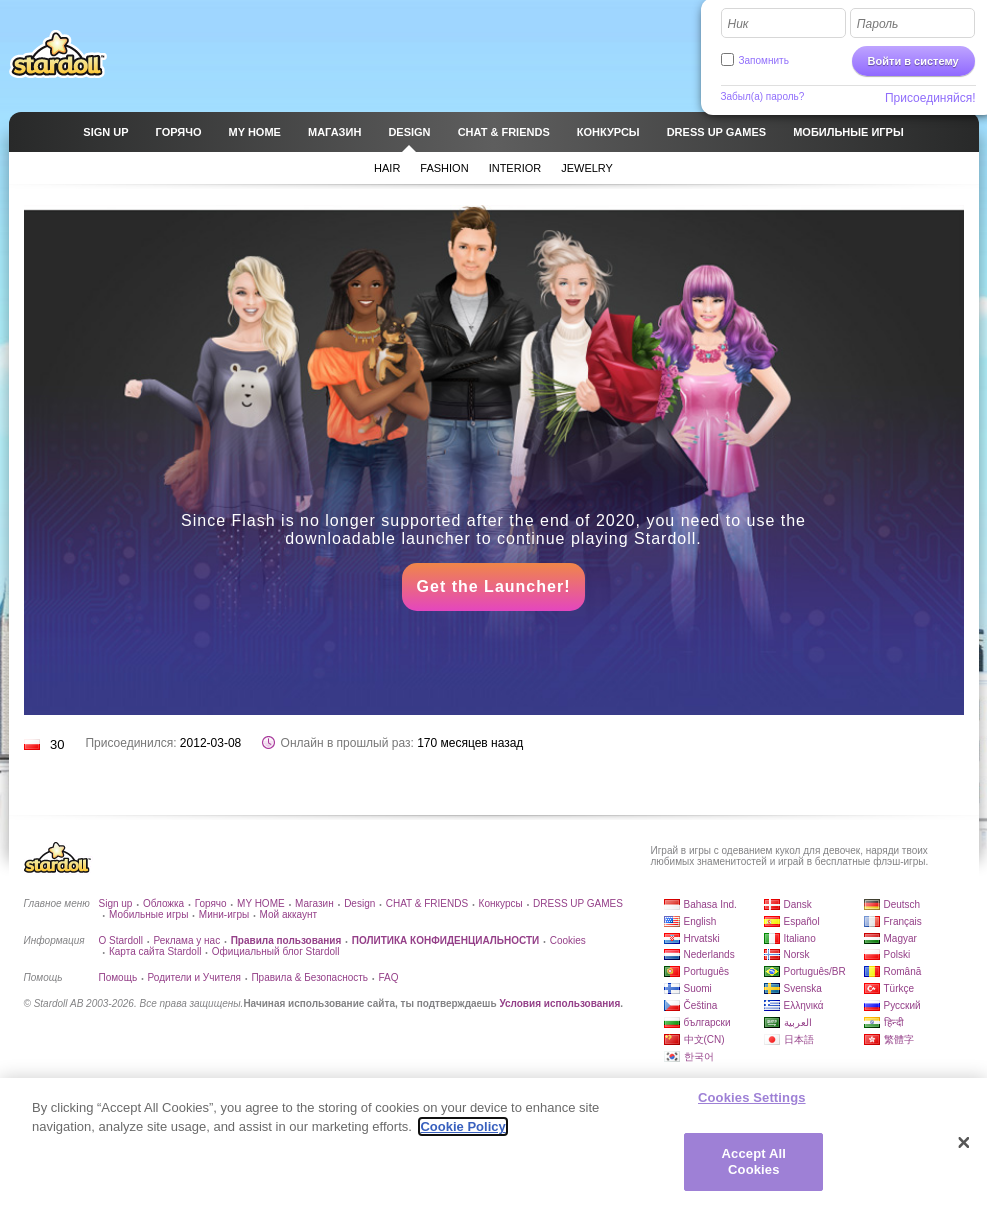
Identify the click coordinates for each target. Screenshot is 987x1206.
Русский (902, 1005)
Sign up (116, 903)
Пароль (878, 24)
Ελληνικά (804, 1005)
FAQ (388, 977)
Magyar (900, 938)
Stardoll (58, 54)
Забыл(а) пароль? (763, 96)
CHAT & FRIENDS (427, 903)
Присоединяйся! (930, 98)
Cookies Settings (752, 1107)
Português (707, 971)
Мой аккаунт (288, 914)
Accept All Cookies (754, 1171)
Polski (897, 954)
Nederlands (709, 954)
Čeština (701, 1005)
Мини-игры (224, 914)
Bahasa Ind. (710, 904)
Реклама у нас (186, 940)
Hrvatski (702, 938)
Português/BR (815, 971)
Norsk (797, 954)
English (700, 921)
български (707, 1022)
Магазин (314, 903)
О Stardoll (121, 940)
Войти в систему (913, 61)
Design (359, 903)
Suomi (698, 988)
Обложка (163, 903)
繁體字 (899, 1039)
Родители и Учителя (194, 977)
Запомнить (764, 60)
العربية (798, 1022)
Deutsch (902, 904)
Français (903, 921)
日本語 (799, 1039)
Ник (738, 24)
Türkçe (899, 988)
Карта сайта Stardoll (155, 951)
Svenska (803, 988)
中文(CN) (704, 1039)
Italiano (800, 938)
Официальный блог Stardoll (276, 951)
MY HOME (261, 903)
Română (903, 971)
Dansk (798, 904)
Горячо (211, 903)
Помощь (118, 977)
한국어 (699, 1056)
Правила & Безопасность (309, 977)
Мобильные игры (148, 914)
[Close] (964, 1152)
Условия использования (559, 1003)
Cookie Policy (462, 1136)
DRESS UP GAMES (578, 903)
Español (802, 921)
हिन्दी (894, 1022)
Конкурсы (501, 903)
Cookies (568, 940)
